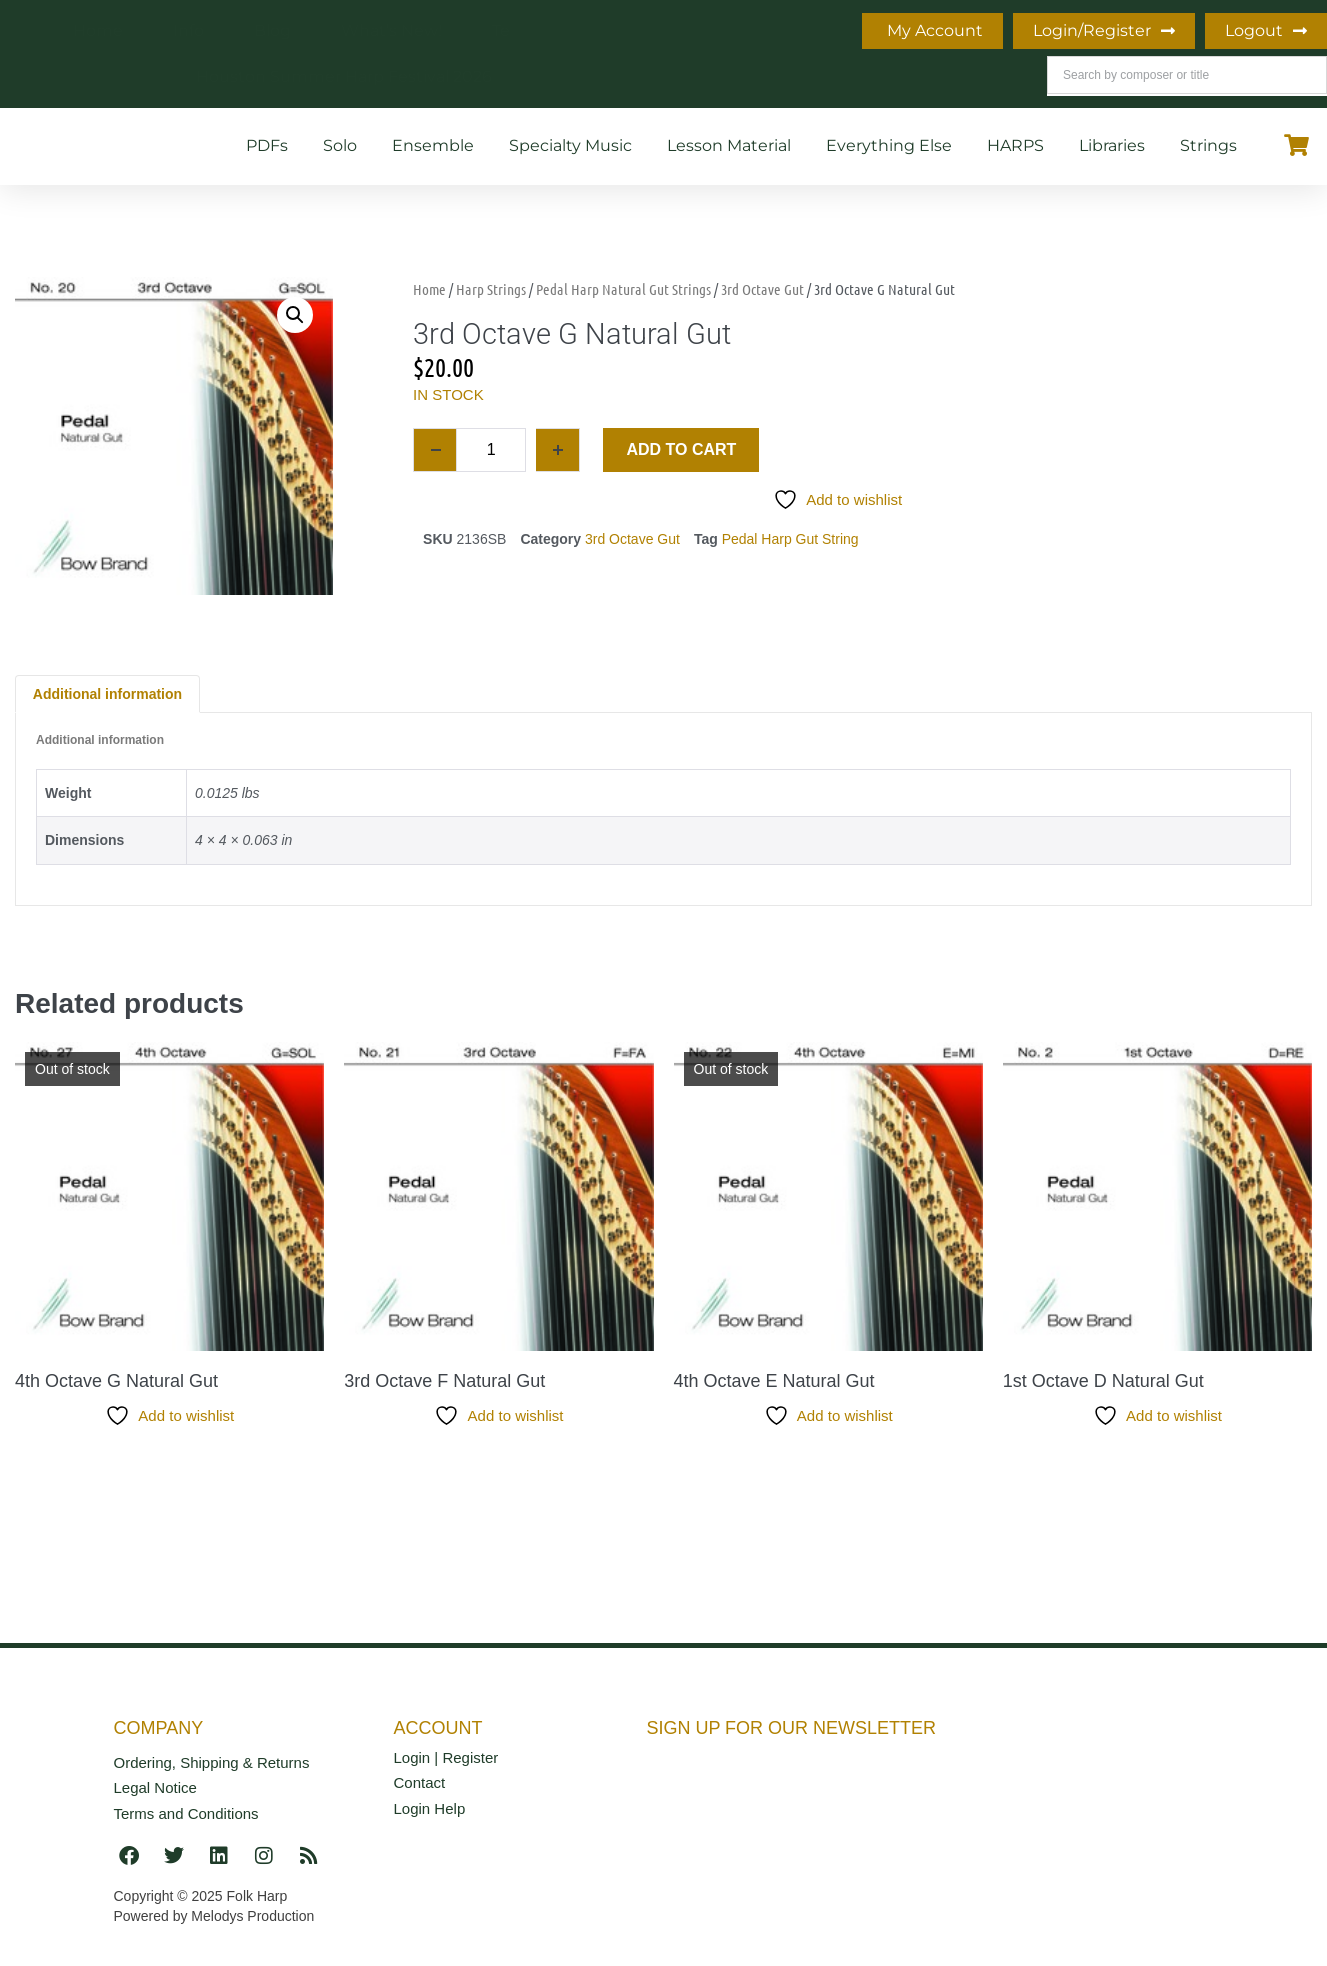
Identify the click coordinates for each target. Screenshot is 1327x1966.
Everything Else (889, 145)
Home (98, 30)
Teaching (528, 30)
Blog (272, 30)
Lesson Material (729, 145)
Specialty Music (570, 145)
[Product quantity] (491, 450)
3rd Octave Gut (762, 289)
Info (188, 30)
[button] (295, 315)
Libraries (1112, 145)
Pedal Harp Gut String (790, 539)
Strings (1208, 145)
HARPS (1015, 145)
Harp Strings (491, 289)
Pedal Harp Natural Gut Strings (623, 289)
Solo (340, 145)
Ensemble (433, 145)
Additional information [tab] (107, 694)
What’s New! (391, 30)
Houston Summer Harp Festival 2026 (344, 76)
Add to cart (681, 449)
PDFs (267, 145)
